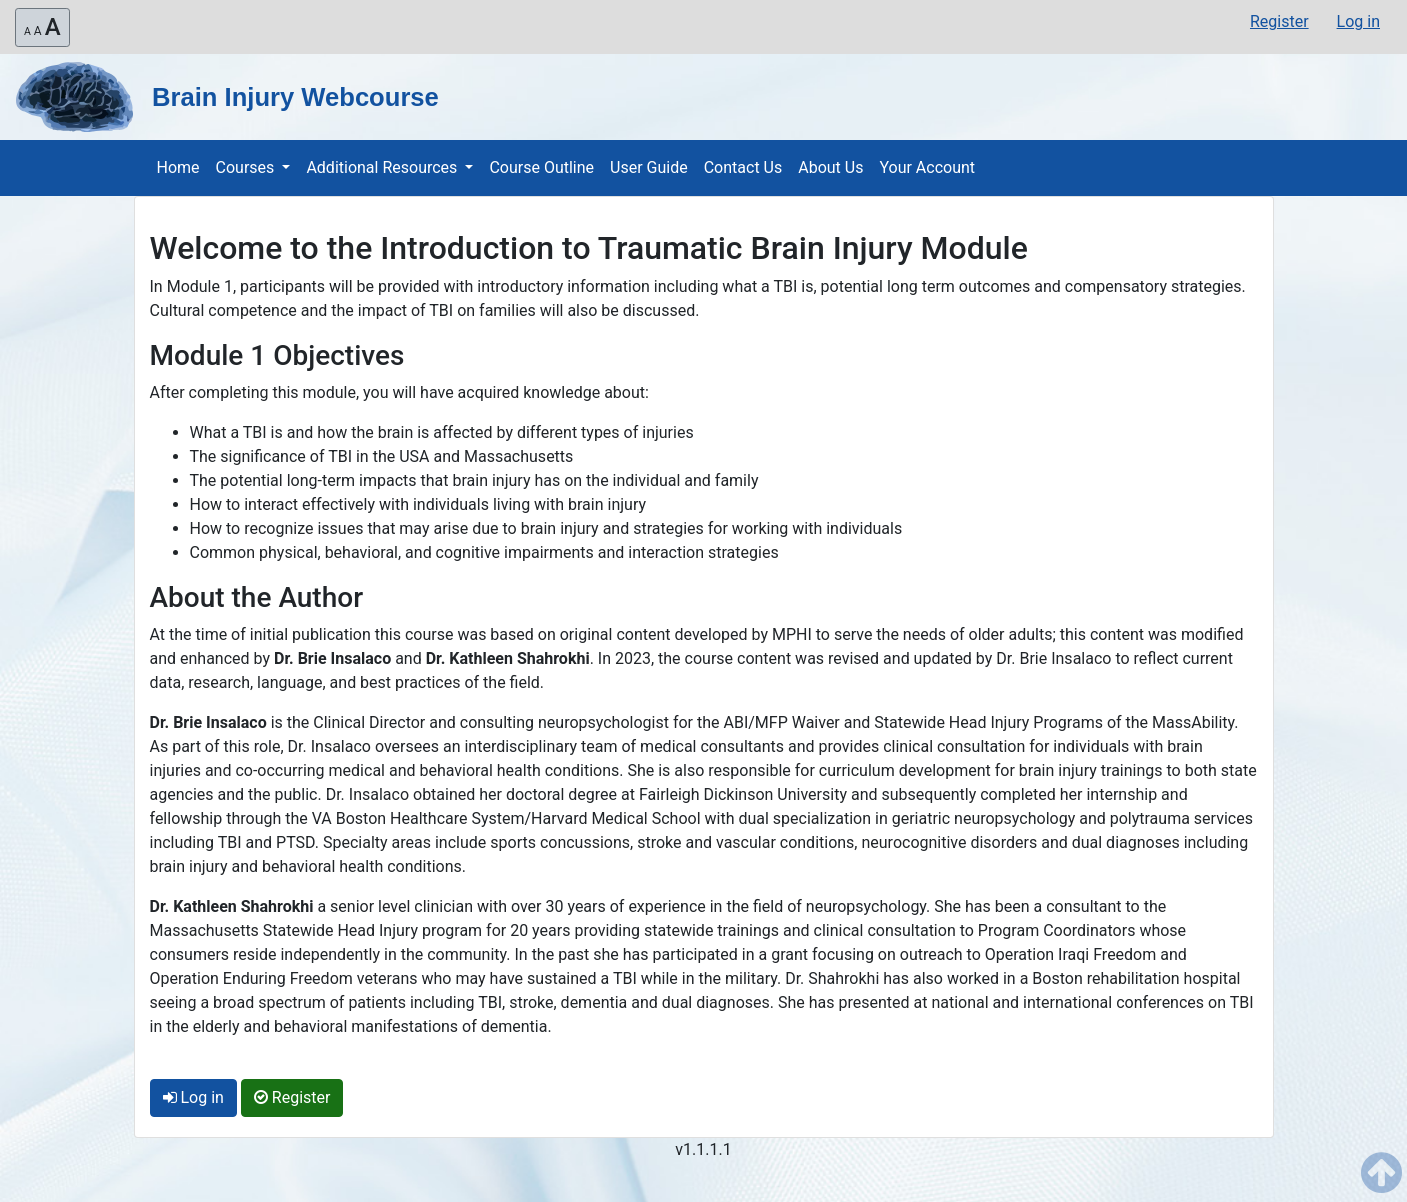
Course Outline (541, 167)
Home (178, 167)
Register (1279, 21)
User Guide (649, 167)
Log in (1358, 21)
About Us (830, 167)
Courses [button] (247, 167)
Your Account (927, 167)
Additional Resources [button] (383, 167)
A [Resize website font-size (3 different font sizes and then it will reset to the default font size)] (42, 27)
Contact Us (743, 167)
